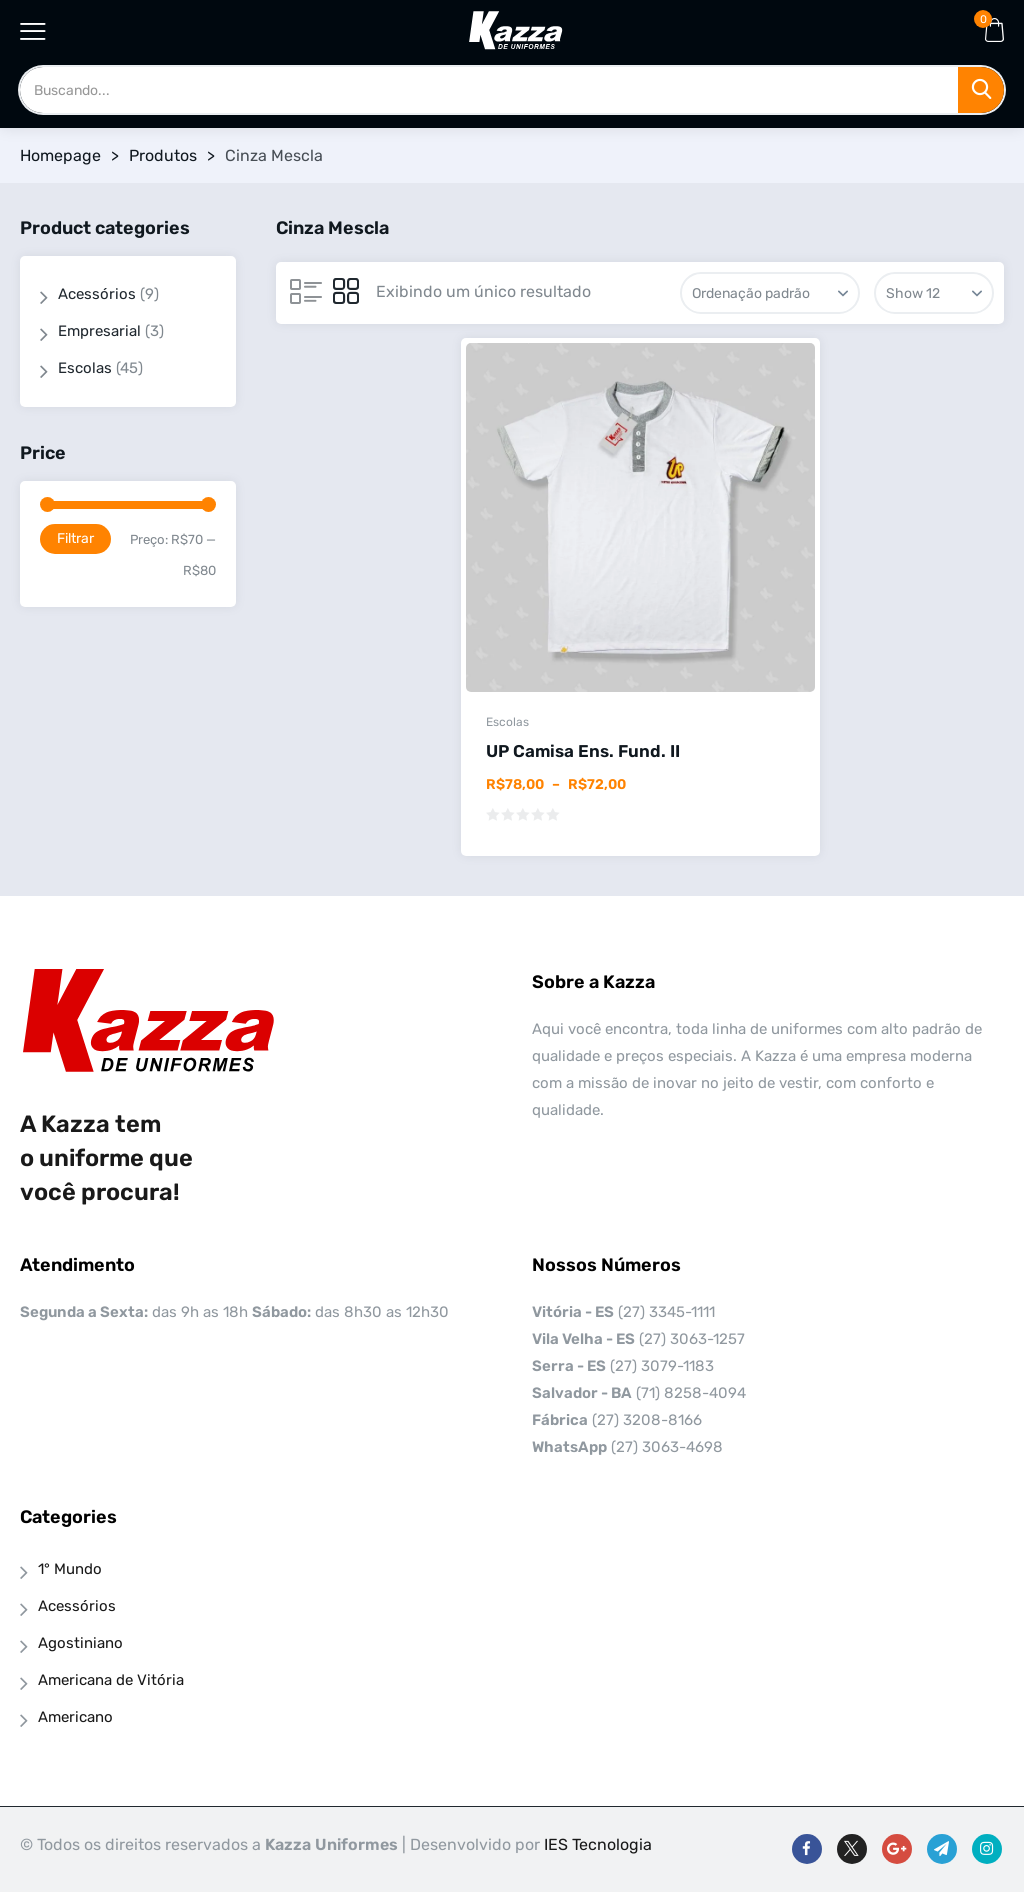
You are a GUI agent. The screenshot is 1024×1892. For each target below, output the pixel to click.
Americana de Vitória (111, 1680)
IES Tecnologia (598, 1844)
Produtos (163, 155)
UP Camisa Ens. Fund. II (583, 751)
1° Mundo (70, 1569)
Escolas (507, 722)
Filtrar (75, 538)
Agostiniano (80, 1643)
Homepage (60, 155)
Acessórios (97, 294)
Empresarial (99, 331)
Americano (75, 1717)
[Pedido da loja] (770, 293)
